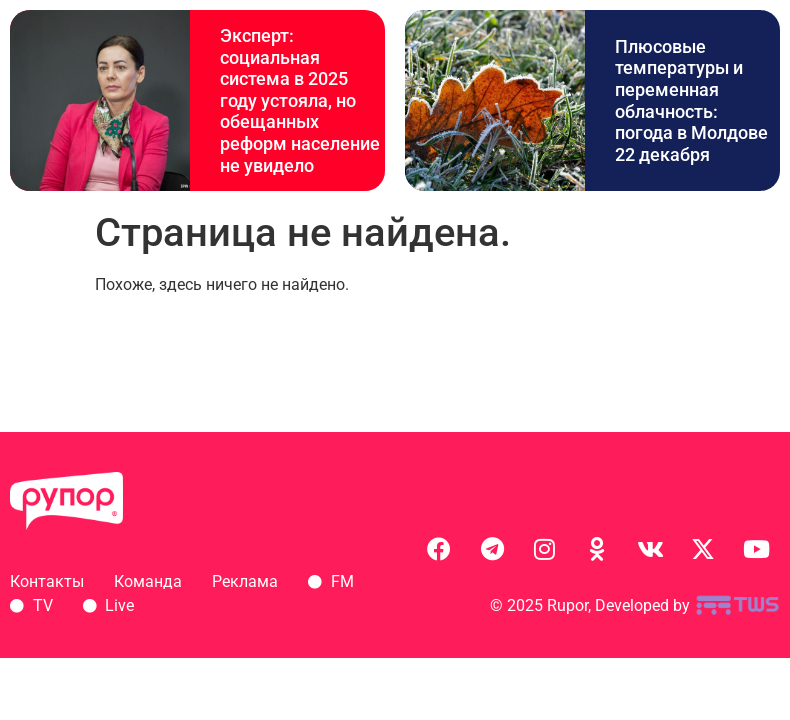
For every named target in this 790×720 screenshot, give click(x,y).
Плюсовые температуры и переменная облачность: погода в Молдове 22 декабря (691, 100)
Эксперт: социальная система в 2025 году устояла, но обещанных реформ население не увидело (300, 100)
